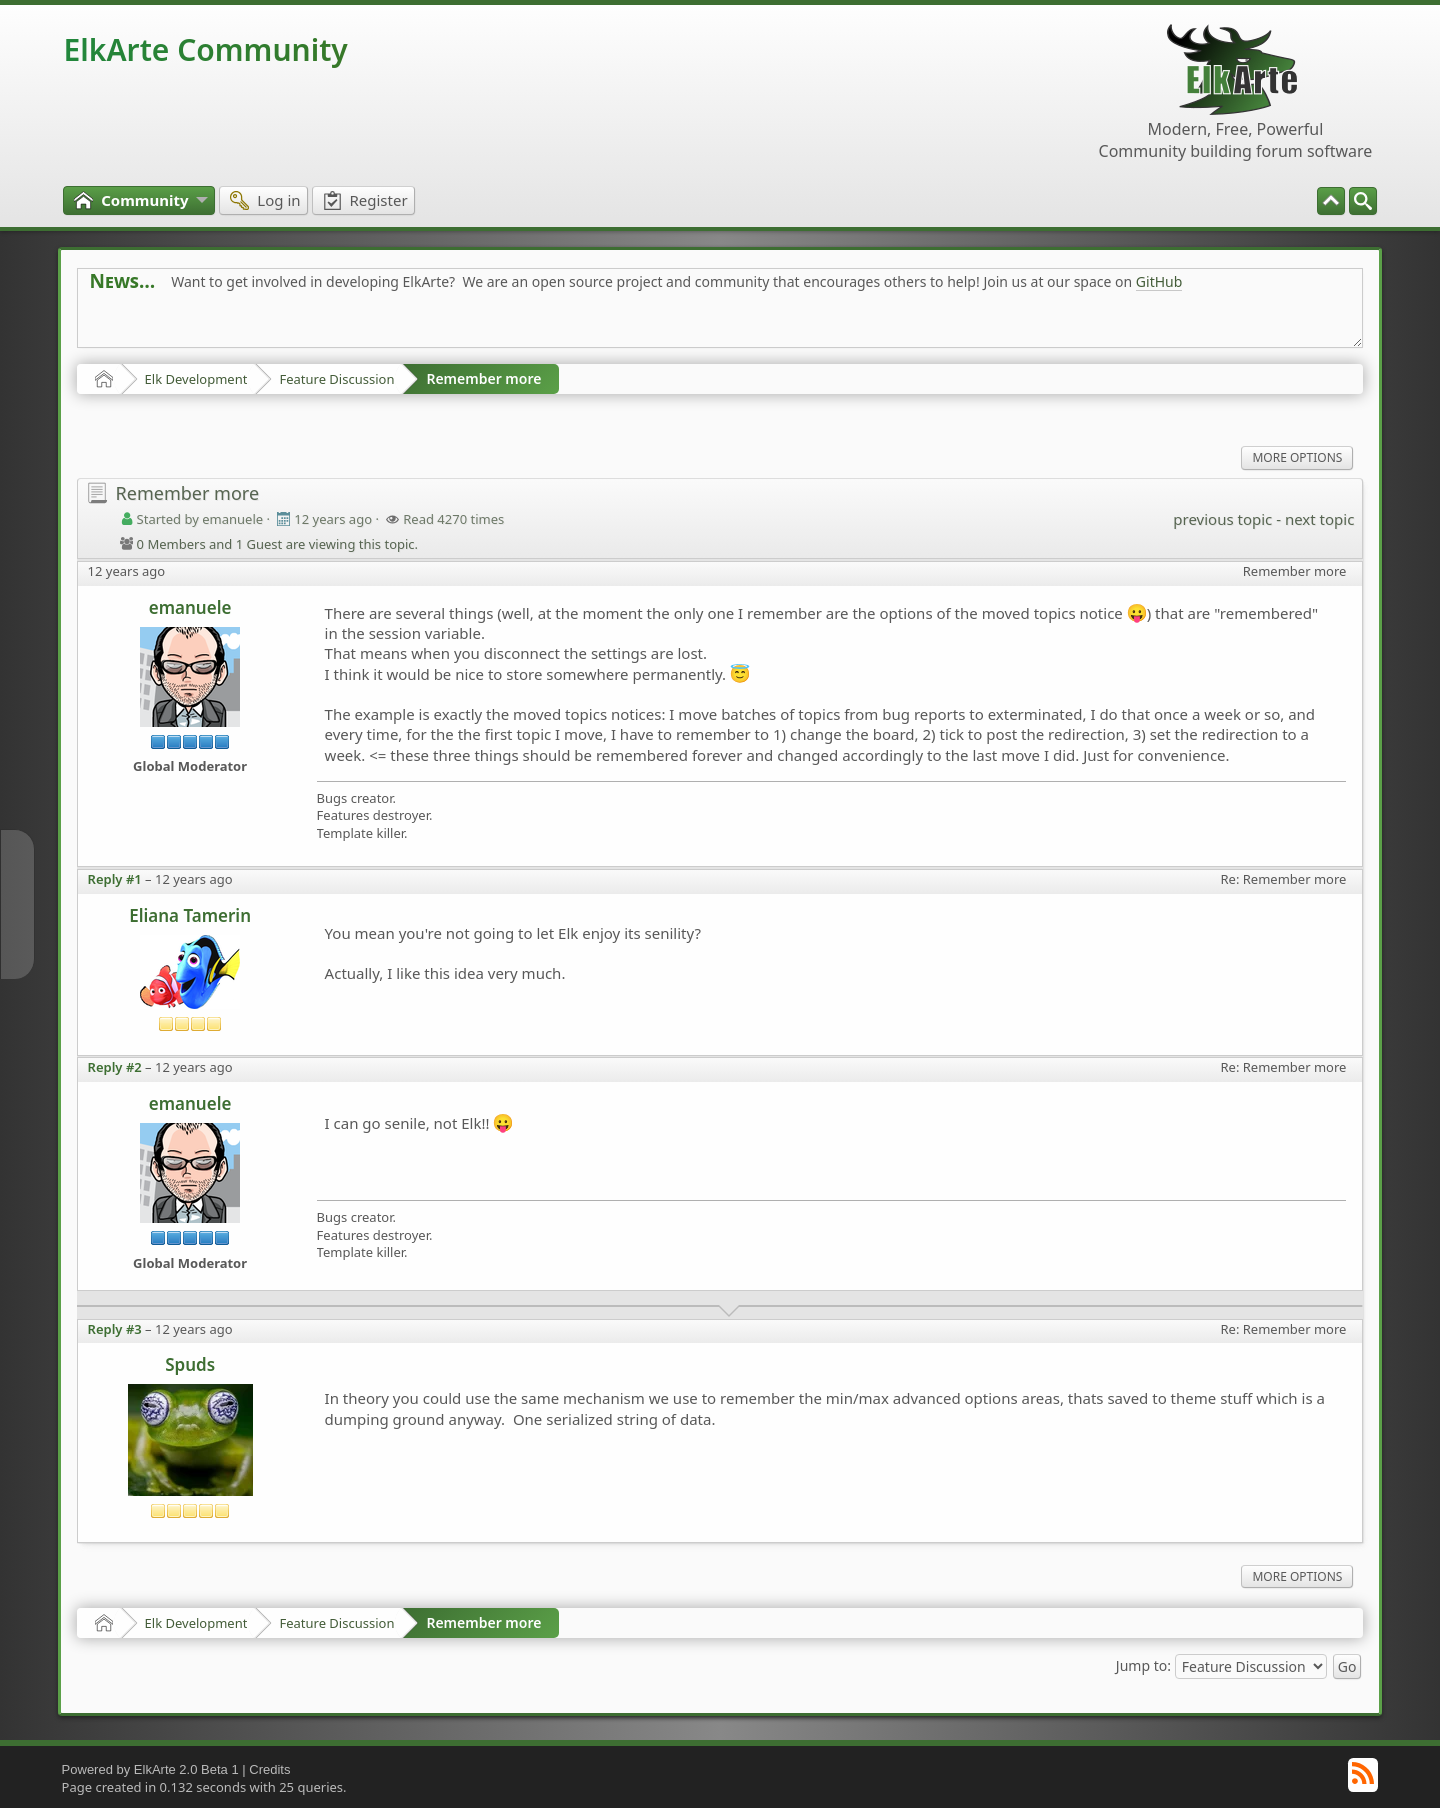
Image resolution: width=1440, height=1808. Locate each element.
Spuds (190, 1364)
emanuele (190, 607)
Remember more (483, 378)
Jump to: (1143, 1665)
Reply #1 (115, 879)
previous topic (1222, 519)
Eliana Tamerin (190, 915)
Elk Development (196, 379)
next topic (1319, 519)
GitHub (1159, 281)
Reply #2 (115, 1067)
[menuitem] (1363, 201)
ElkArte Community (206, 49)
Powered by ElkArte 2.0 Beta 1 (150, 1769)
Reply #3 (115, 1329)
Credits (269, 1769)
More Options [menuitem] (1297, 457)
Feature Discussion (336, 379)
